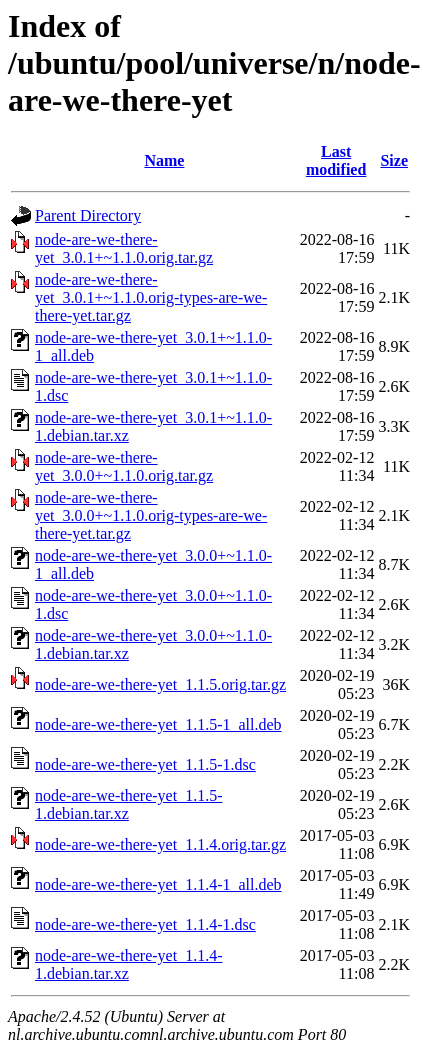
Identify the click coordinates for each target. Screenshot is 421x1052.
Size (394, 160)
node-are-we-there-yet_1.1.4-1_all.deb (158, 884)
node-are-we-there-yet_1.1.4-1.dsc (145, 924)
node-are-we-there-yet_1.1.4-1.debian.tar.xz (128, 964)
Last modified (336, 160)
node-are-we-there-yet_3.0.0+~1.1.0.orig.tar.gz (124, 466)
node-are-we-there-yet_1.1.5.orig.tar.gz (160, 684)
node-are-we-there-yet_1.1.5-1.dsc (145, 764)
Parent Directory (88, 215)
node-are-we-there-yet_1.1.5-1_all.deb (158, 724)
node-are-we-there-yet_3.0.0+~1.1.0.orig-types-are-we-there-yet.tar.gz (151, 515)
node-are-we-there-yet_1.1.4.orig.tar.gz (160, 844)
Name (164, 160)
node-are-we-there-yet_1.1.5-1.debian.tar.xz (128, 804)
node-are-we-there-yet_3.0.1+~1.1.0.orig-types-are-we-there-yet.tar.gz (151, 297)
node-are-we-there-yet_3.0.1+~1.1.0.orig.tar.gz (124, 248)
